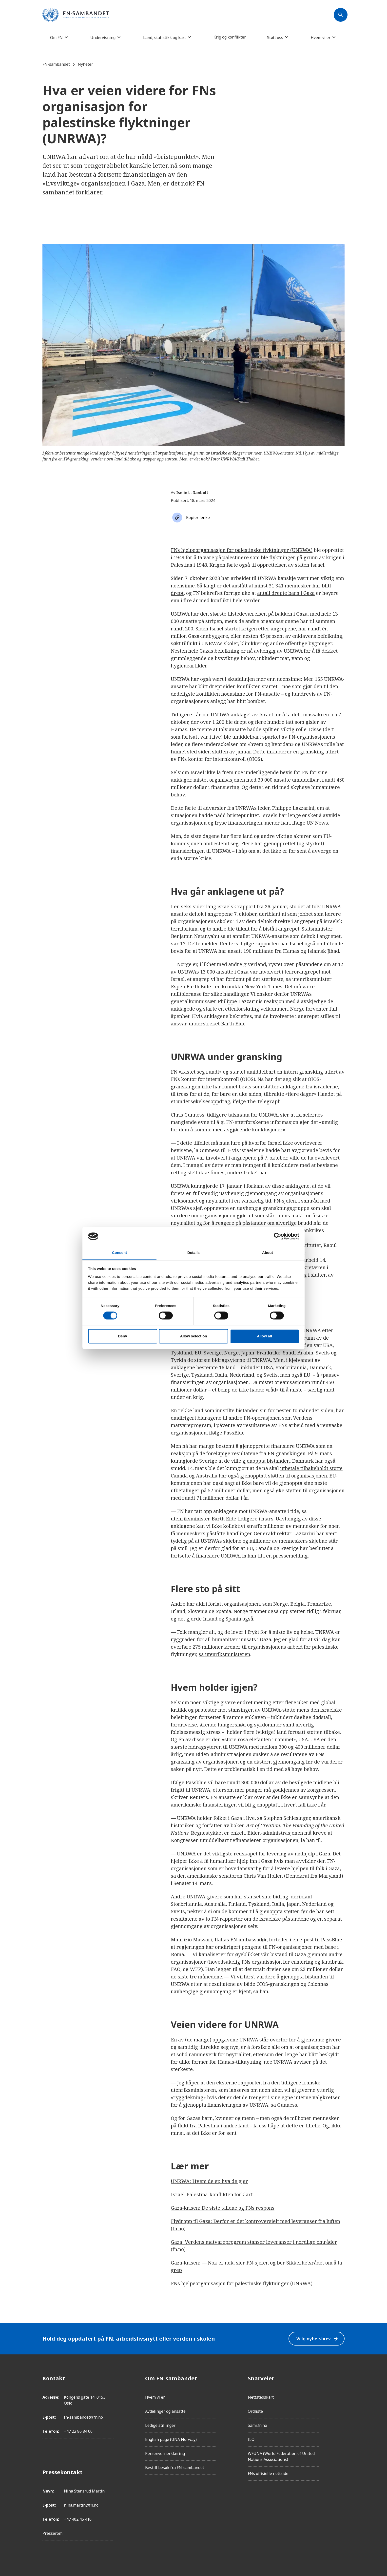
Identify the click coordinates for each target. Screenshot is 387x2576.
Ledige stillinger (160, 2425)
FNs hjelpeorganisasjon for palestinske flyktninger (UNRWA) (241, 550)
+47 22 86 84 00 (78, 2431)
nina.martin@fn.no (81, 2505)
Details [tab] (193, 1252)
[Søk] (341, 15)
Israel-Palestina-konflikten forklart (212, 2194)
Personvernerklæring (165, 2453)
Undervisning (103, 37)
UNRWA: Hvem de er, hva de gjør (209, 2181)
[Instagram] (341, 2392)
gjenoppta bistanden (266, 1460)
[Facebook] (341, 2378)
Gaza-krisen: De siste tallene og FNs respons (222, 2207)
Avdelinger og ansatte (165, 2411)
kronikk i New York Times (252, 986)
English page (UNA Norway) (171, 2439)
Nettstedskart (261, 2397)
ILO (251, 2439)
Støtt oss (275, 37)
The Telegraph (264, 1101)
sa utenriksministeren (224, 1654)
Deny (122, 1336)
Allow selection (193, 1336)
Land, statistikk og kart (164, 37)
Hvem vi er (320, 37)
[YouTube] (341, 2433)
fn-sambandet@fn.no (83, 2417)
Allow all (264, 1336)
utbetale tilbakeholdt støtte (311, 1468)
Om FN (56, 37)
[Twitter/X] (341, 2420)
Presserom (52, 2533)
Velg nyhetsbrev (316, 2338)
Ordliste (255, 2411)
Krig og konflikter (229, 37)
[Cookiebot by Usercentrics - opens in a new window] (277, 1236)
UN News (317, 822)
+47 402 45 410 (78, 2519)
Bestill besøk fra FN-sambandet (174, 2467)
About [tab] (267, 1252)
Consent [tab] (119, 1252)
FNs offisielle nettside (268, 2473)
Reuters (229, 943)
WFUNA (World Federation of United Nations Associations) (281, 2456)
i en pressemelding (285, 1555)
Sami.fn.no (257, 2425)
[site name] (75, 15)
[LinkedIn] (341, 2406)
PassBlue (234, 1432)
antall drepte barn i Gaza (286, 593)
